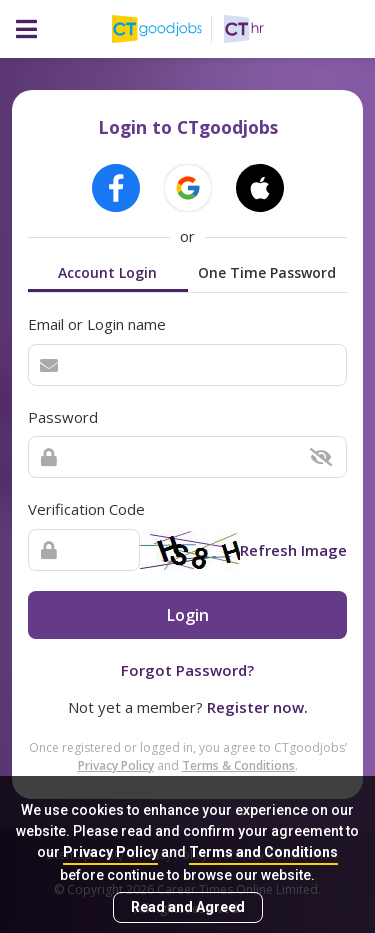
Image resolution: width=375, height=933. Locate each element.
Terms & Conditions (238, 765)
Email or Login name (97, 324)
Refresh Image (293, 550)
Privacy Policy (110, 852)
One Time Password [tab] (267, 272)
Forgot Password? (187, 670)
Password (63, 417)
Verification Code (86, 509)
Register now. (257, 707)
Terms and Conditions (263, 852)
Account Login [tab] (107, 272)
